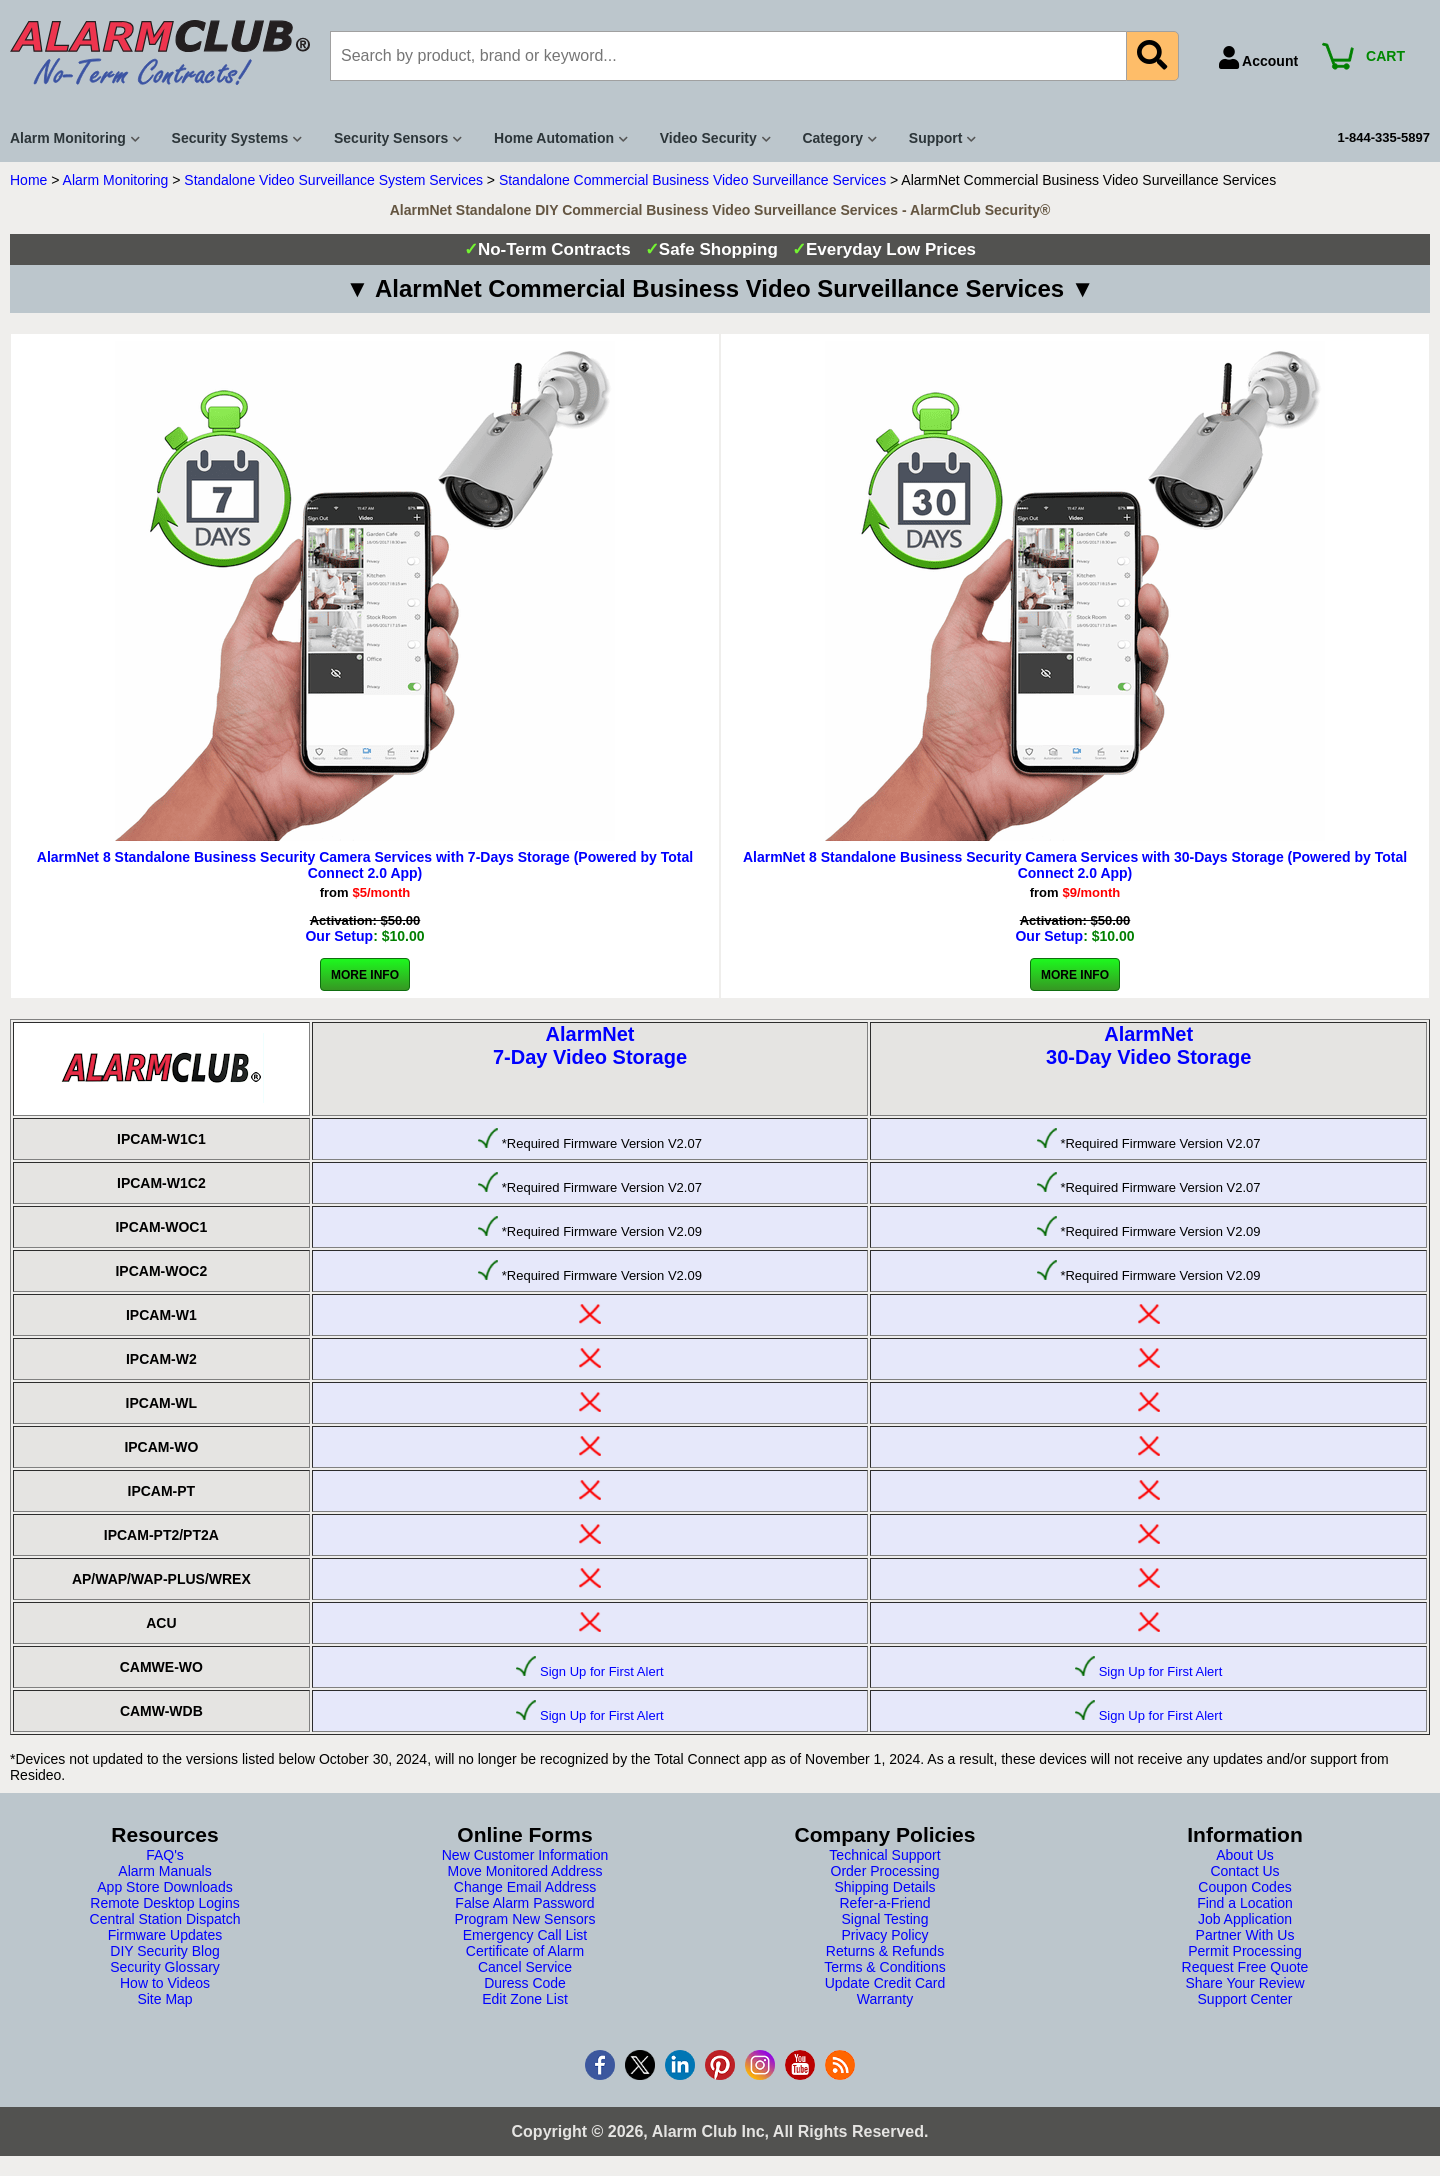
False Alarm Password (524, 1903)
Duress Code (525, 1983)
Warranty (885, 1999)
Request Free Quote (1245, 1967)
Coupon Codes (1244, 1887)
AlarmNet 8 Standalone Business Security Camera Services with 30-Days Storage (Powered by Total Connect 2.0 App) (1075, 865)
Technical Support (884, 1855)
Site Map (164, 1999)
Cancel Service (525, 1967)
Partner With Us (1245, 1935)
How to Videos (165, 1983)
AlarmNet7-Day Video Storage (590, 1045)
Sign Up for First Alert (602, 1671)
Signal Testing (885, 1919)
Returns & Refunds (885, 1951)
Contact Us (1244, 1871)
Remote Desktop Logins (164, 1903)
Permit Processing (1245, 1951)
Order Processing (885, 1871)
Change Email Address (525, 1887)
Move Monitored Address (525, 1871)
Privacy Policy (884, 1935)
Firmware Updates (165, 1935)
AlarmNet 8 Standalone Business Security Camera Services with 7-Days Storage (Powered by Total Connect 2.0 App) (365, 865)
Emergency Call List (525, 1935)
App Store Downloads (164, 1887)
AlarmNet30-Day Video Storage (1148, 1045)
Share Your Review (1244, 1983)
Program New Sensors (525, 1919)
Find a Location (1245, 1903)
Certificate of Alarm (525, 1951)
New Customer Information (525, 1855)
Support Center (1245, 1999)
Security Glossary (165, 1967)
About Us (1245, 1855)
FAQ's (165, 1855)
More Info (365, 975)
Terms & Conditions (884, 1967)
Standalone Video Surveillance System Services (333, 180)
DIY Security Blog (164, 1951)
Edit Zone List (525, 1999)
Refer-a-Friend (884, 1903)
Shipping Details (884, 1887)
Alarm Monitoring (116, 180)
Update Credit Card (885, 1983)
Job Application (1245, 1919)
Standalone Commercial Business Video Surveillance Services (692, 180)
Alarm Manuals (164, 1871)
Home (28, 180)
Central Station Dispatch (165, 1919)
